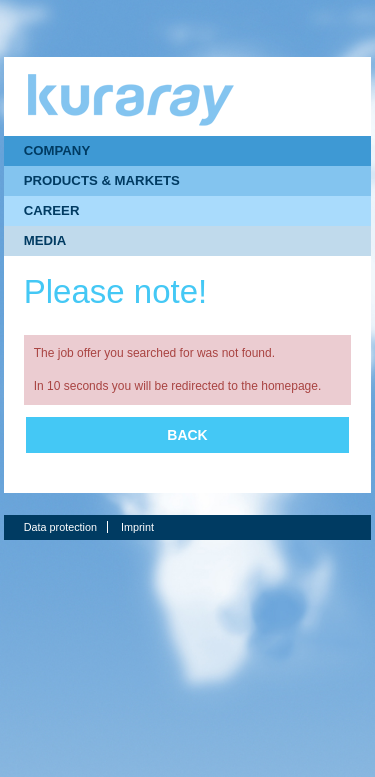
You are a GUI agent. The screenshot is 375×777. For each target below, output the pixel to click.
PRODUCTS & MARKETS (102, 180)
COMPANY (57, 150)
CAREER (52, 210)
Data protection (60, 527)
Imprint (137, 527)
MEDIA (45, 240)
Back (187, 435)
